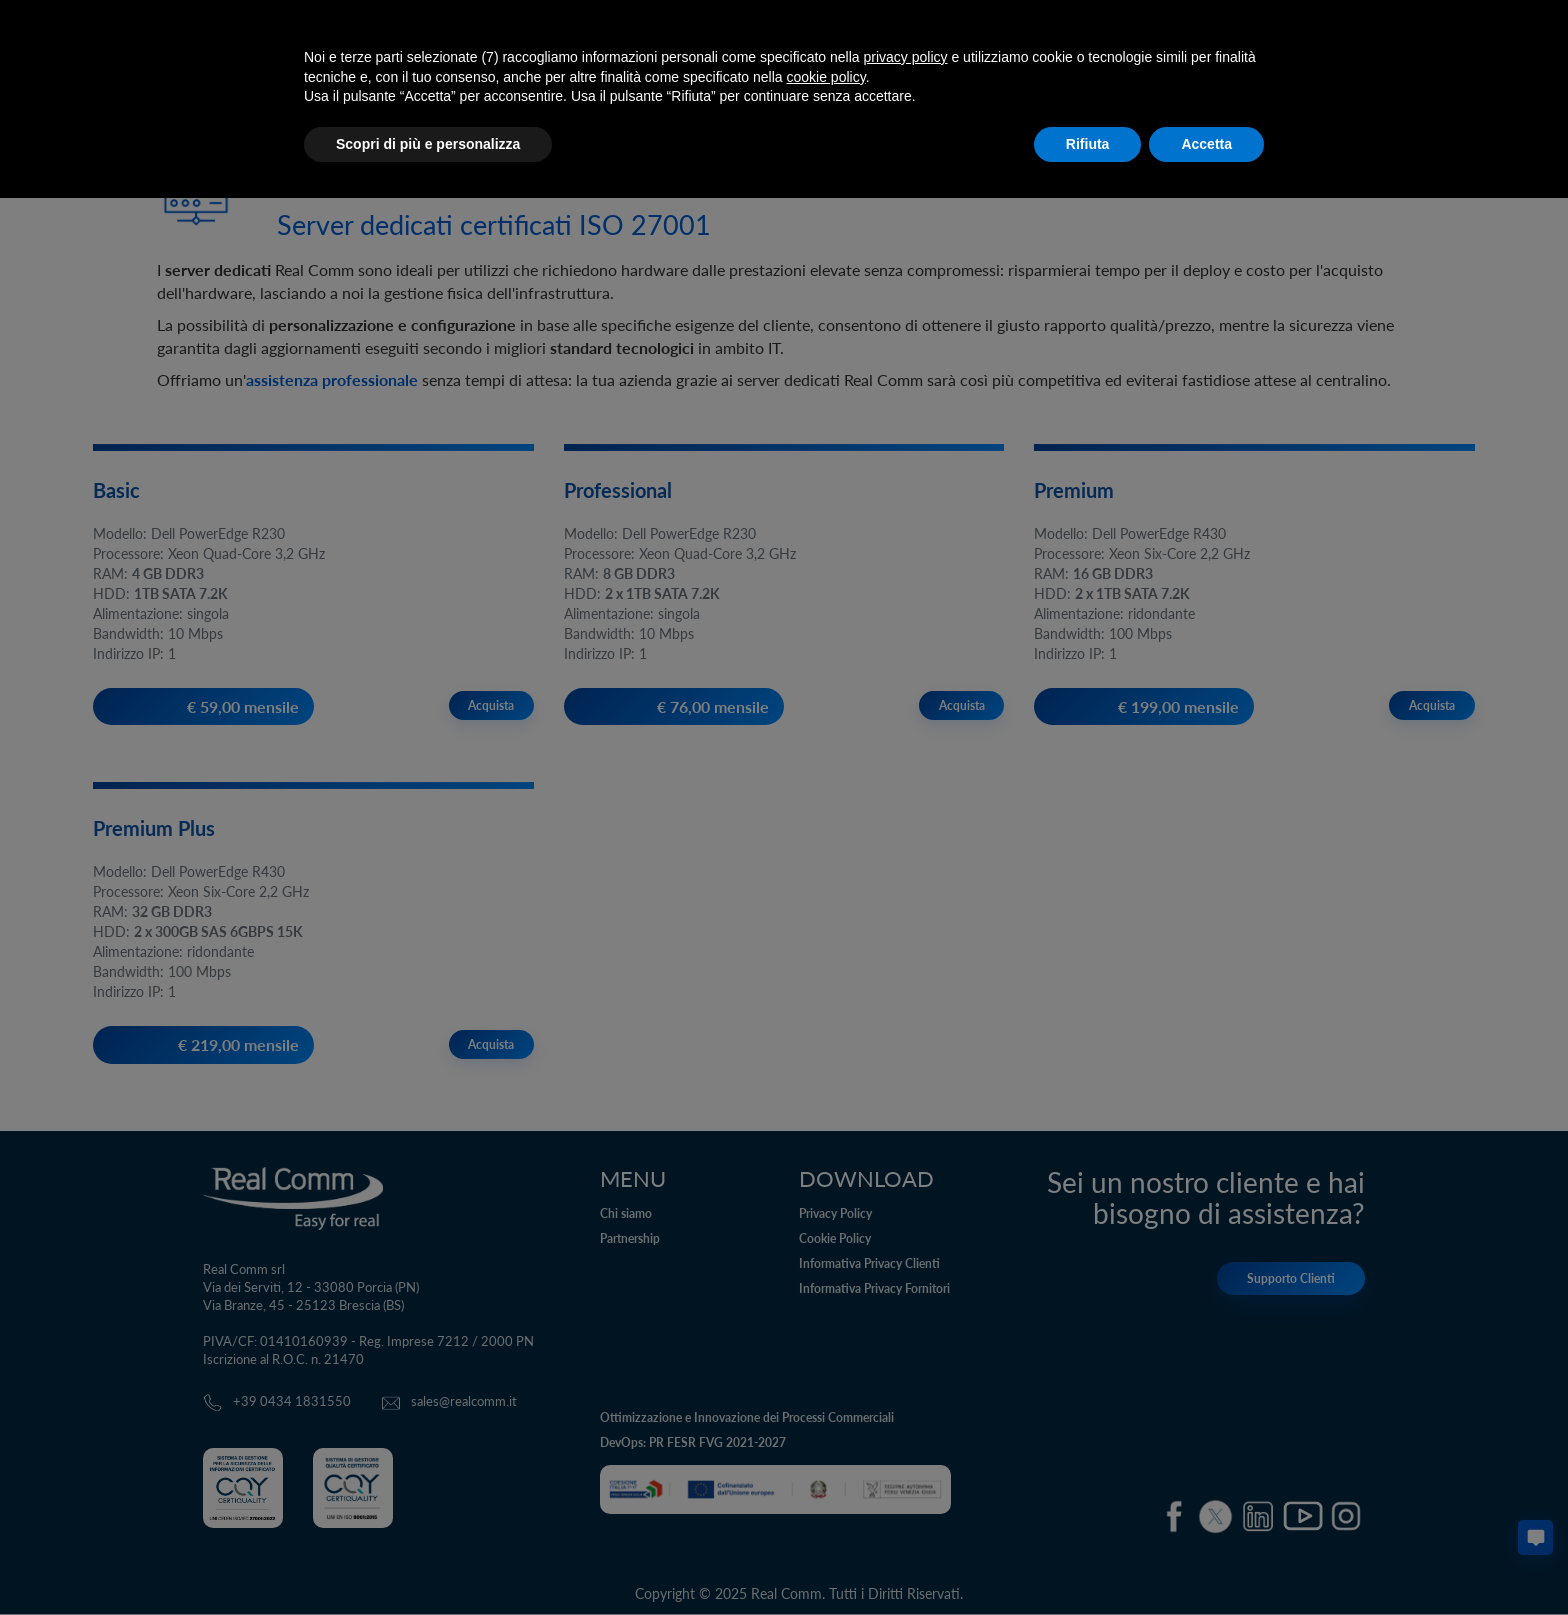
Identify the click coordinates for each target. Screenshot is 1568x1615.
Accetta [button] (1206, 144)
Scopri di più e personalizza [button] (428, 144)
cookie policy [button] (826, 77)
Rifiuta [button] (1088, 144)
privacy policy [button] (906, 57)
